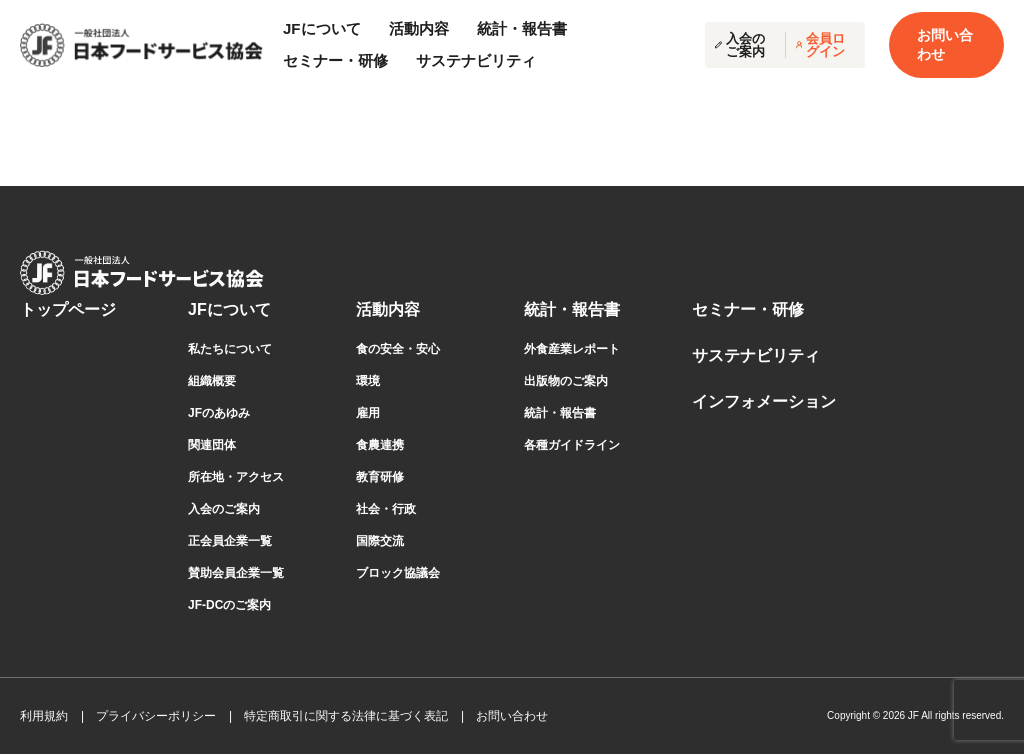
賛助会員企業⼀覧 (236, 573)
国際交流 (380, 541)
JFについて (229, 309)
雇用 (368, 413)
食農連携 (380, 445)
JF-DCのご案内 (229, 605)
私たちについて (230, 349)
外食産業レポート (572, 349)
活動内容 (388, 309)
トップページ (68, 309)
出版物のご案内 (566, 381)
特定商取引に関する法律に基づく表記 (346, 716)
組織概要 (212, 381)
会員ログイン (820, 45)
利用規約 (44, 716)
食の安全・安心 (398, 349)
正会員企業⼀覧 (230, 541)
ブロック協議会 (398, 573)
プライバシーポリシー (156, 716)
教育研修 (380, 477)
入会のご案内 (740, 45)
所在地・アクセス (236, 477)
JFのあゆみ (219, 413)
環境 (368, 381)
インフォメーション (764, 401)
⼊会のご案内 (224, 509)
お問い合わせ (945, 44)
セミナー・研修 (335, 60)
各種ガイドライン (572, 445)
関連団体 (212, 445)
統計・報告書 (572, 309)
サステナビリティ (476, 60)
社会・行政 (386, 509)
